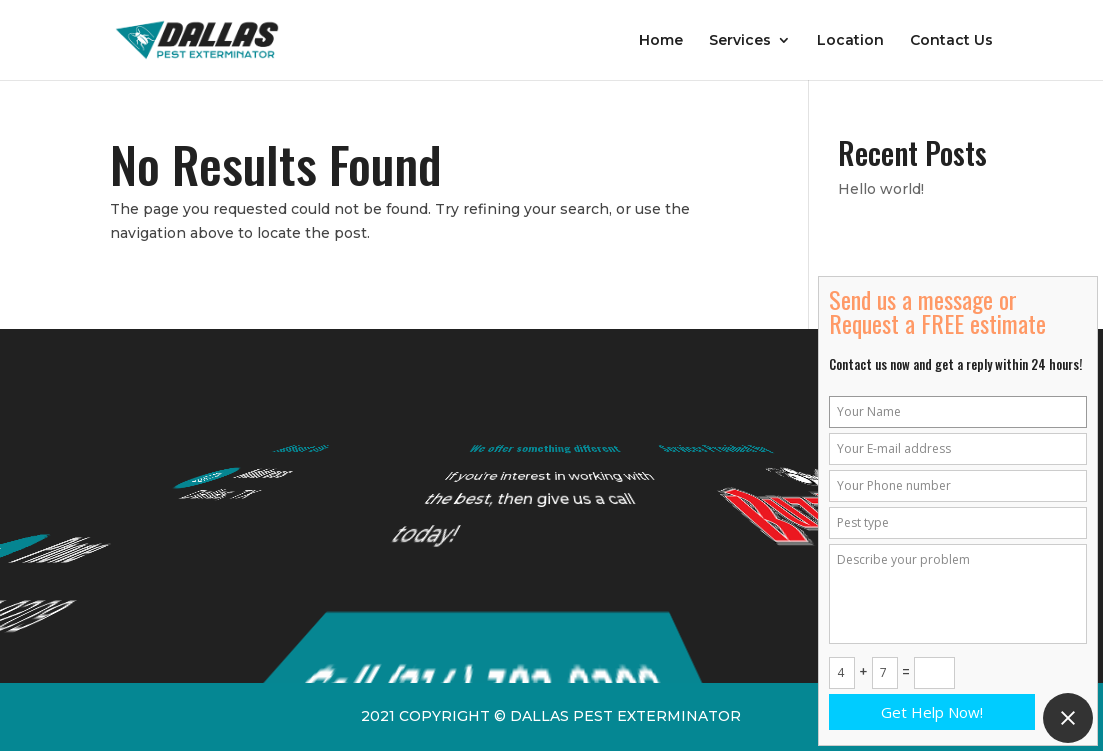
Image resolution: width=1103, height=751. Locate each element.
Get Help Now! (932, 712)
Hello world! (881, 189)
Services (740, 41)
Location (850, 41)
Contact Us (951, 41)
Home (661, 41)
